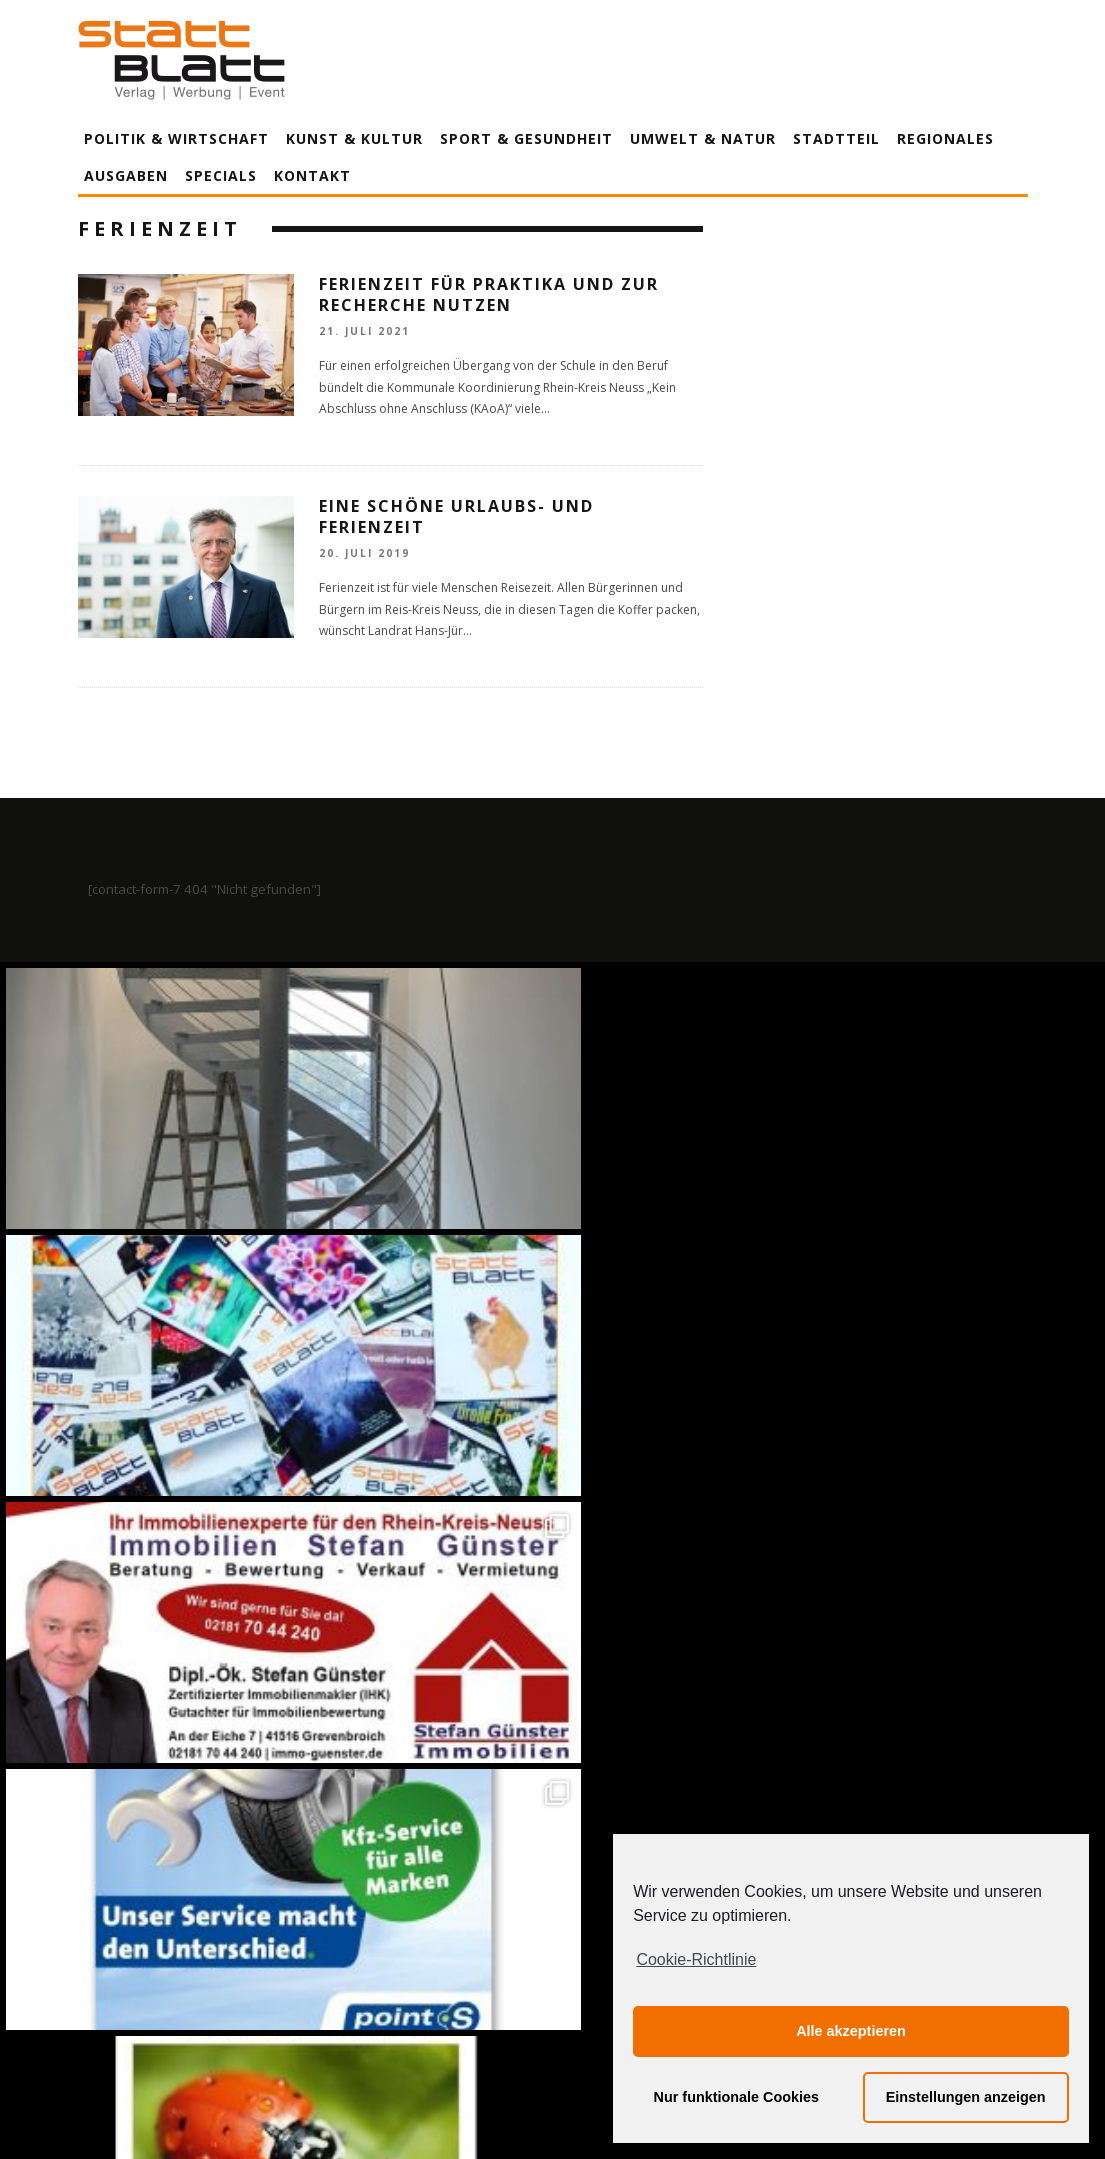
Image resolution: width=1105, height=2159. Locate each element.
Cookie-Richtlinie (696, 1959)
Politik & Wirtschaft (176, 138)
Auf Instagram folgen (554, 1523)
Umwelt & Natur (703, 138)
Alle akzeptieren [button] (851, 2031)
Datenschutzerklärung (556, 1957)
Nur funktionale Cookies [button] (737, 2097)
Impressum (338, 1957)
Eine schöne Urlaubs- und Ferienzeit (456, 516)
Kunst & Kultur (354, 138)
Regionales (945, 138)
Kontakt (312, 175)
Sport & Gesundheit (526, 138)
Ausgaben (126, 175)
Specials (221, 175)
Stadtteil (836, 138)
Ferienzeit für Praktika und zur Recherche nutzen (489, 294)
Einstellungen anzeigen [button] (966, 2097)
